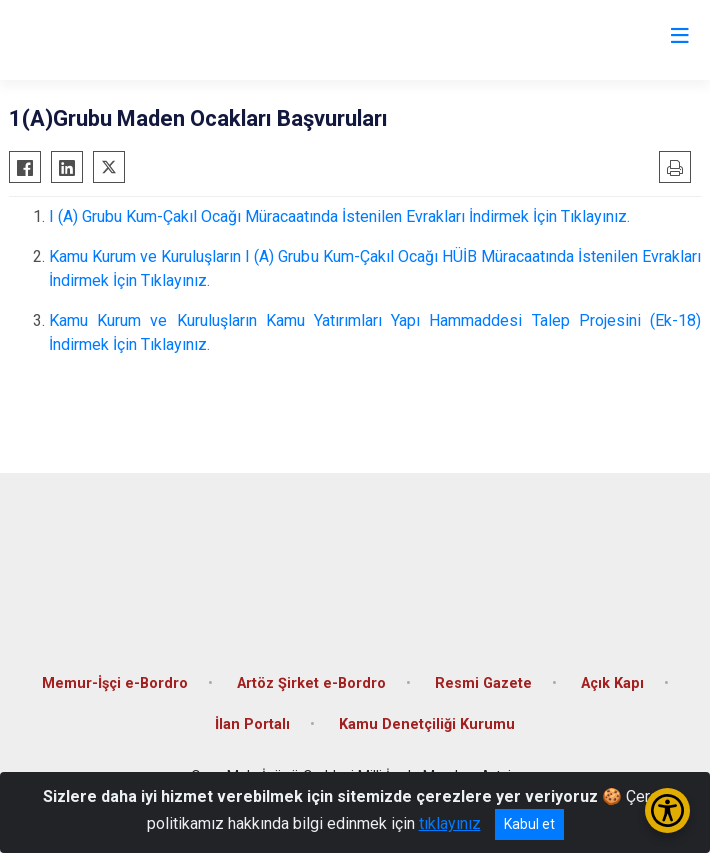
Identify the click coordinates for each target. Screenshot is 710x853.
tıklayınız (450, 823)
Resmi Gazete (483, 683)
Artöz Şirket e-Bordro (311, 683)
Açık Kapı (612, 683)
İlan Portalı (252, 724)
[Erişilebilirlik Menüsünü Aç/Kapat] (667, 810)
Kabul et (529, 824)
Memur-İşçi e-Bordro (115, 683)
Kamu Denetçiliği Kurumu (427, 724)
